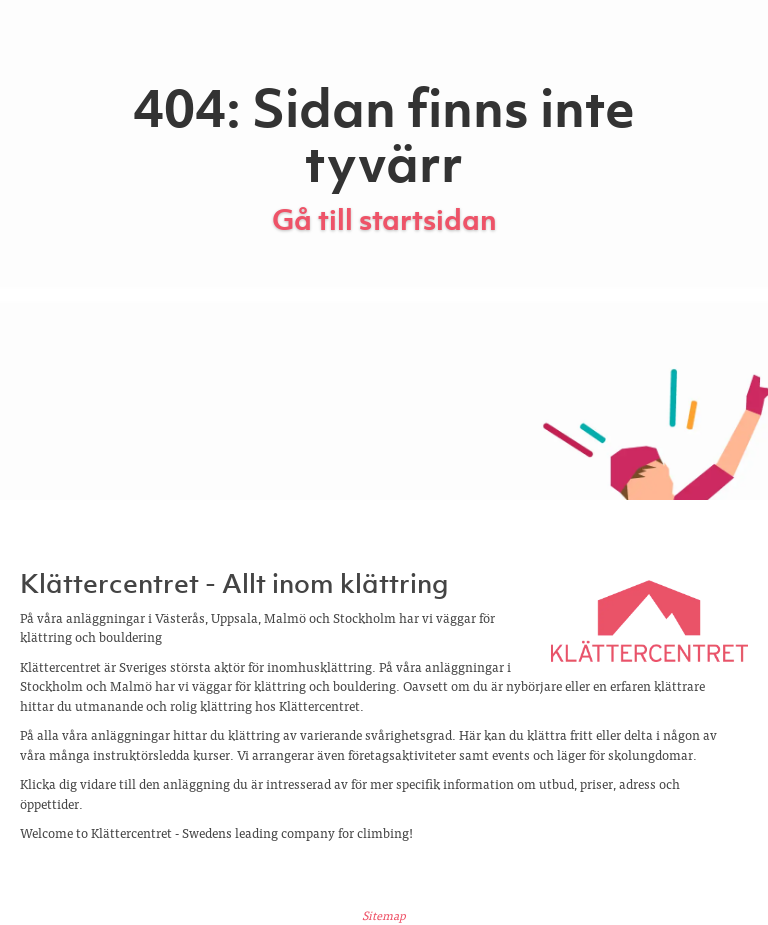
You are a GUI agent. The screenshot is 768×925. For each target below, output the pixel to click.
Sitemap (384, 915)
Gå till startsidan (384, 219)
